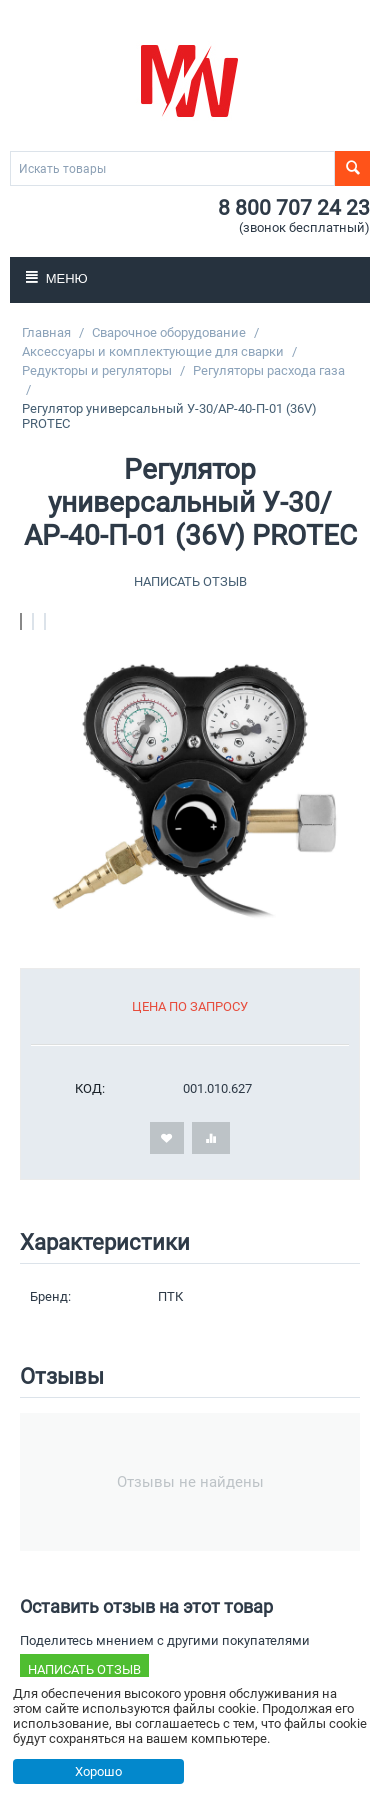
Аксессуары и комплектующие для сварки (153, 351)
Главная (46, 332)
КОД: (90, 1088)
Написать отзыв (190, 581)
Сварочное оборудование (169, 332)
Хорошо (98, 1771)
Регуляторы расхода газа (269, 370)
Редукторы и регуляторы (97, 370)
